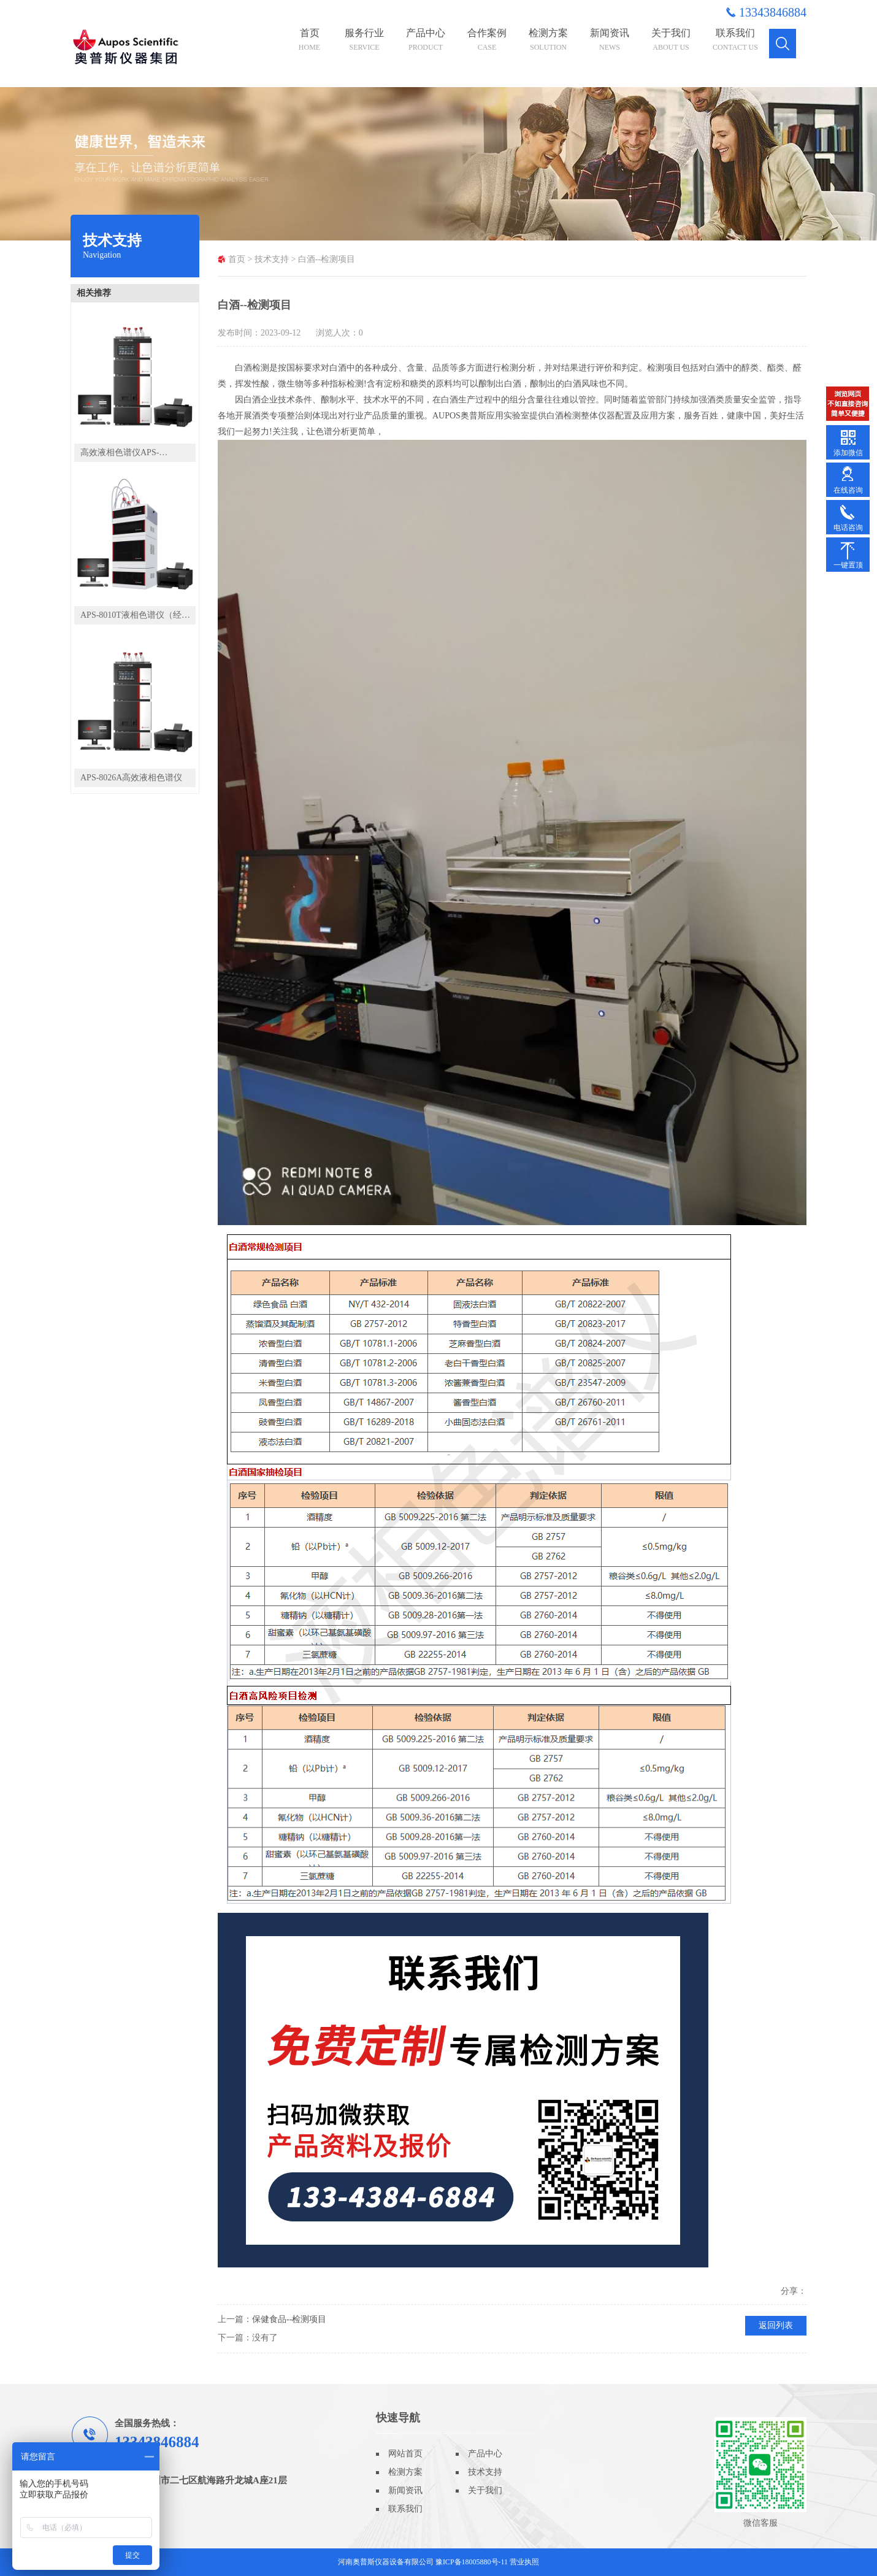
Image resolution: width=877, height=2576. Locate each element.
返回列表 (776, 2325)
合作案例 (487, 40)
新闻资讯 (609, 40)
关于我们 (671, 40)
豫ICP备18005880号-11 (471, 2562)
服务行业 (364, 40)
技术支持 (272, 259)
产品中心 (425, 40)
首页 (309, 40)
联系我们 (735, 40)
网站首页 (405, 2453)
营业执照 (524, 2562)
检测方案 (548, 40)
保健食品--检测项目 (289, 2319)
